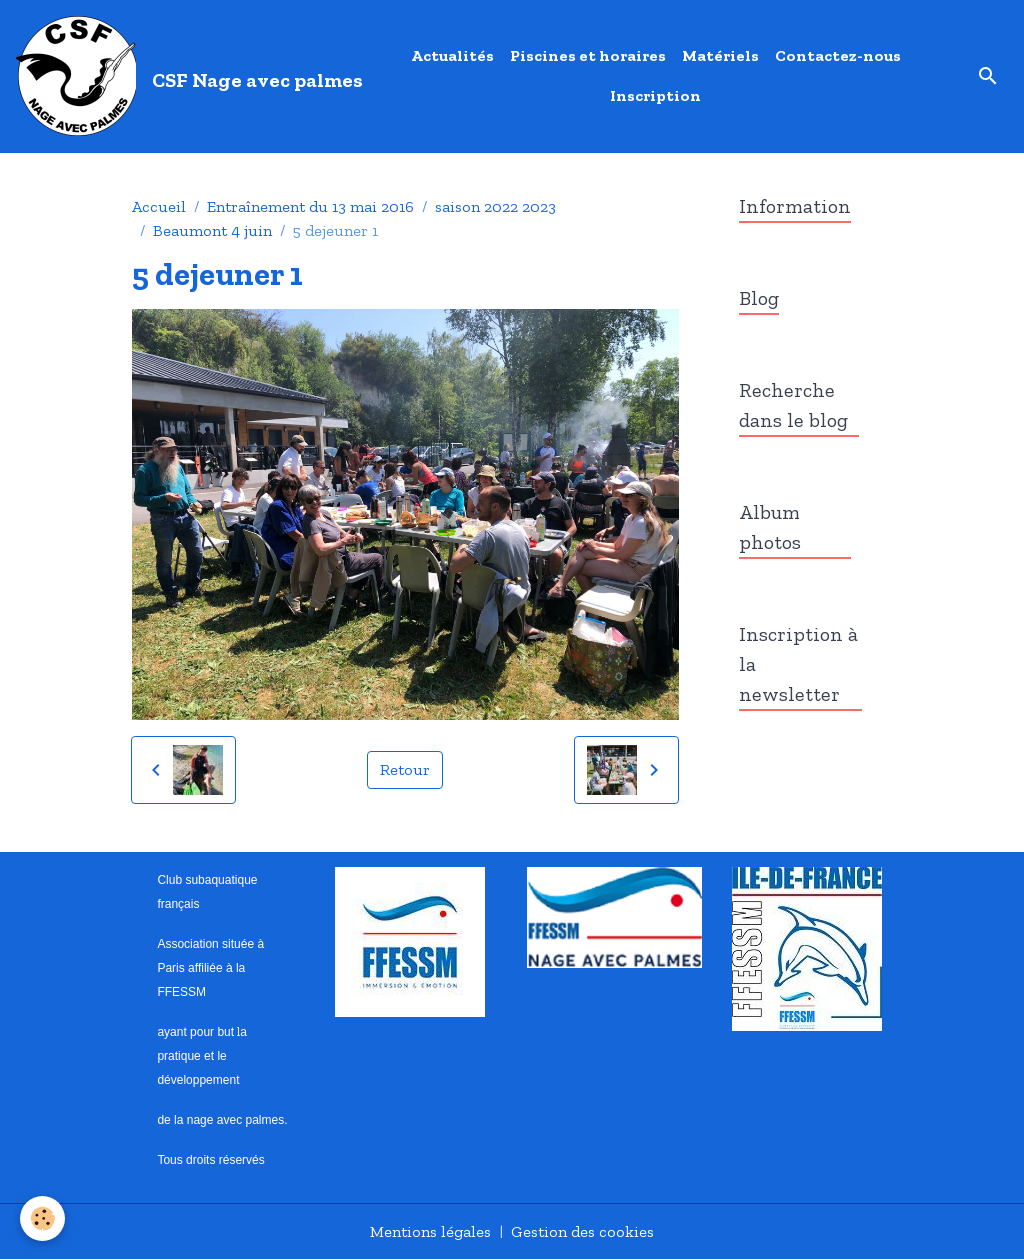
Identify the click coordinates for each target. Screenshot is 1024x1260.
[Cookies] (42, 1218)
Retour (405, 769)
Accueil (159, 206)
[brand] (184, 76)
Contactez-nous (838, 55)
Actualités (452, 55)
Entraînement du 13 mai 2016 (310, 206)
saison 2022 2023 (495, 206)
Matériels (720, 55)
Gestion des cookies (582, 1231)
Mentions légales (430, 1231)
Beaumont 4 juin (212, 230)
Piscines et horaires (588, 55)
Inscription (655, 95)
